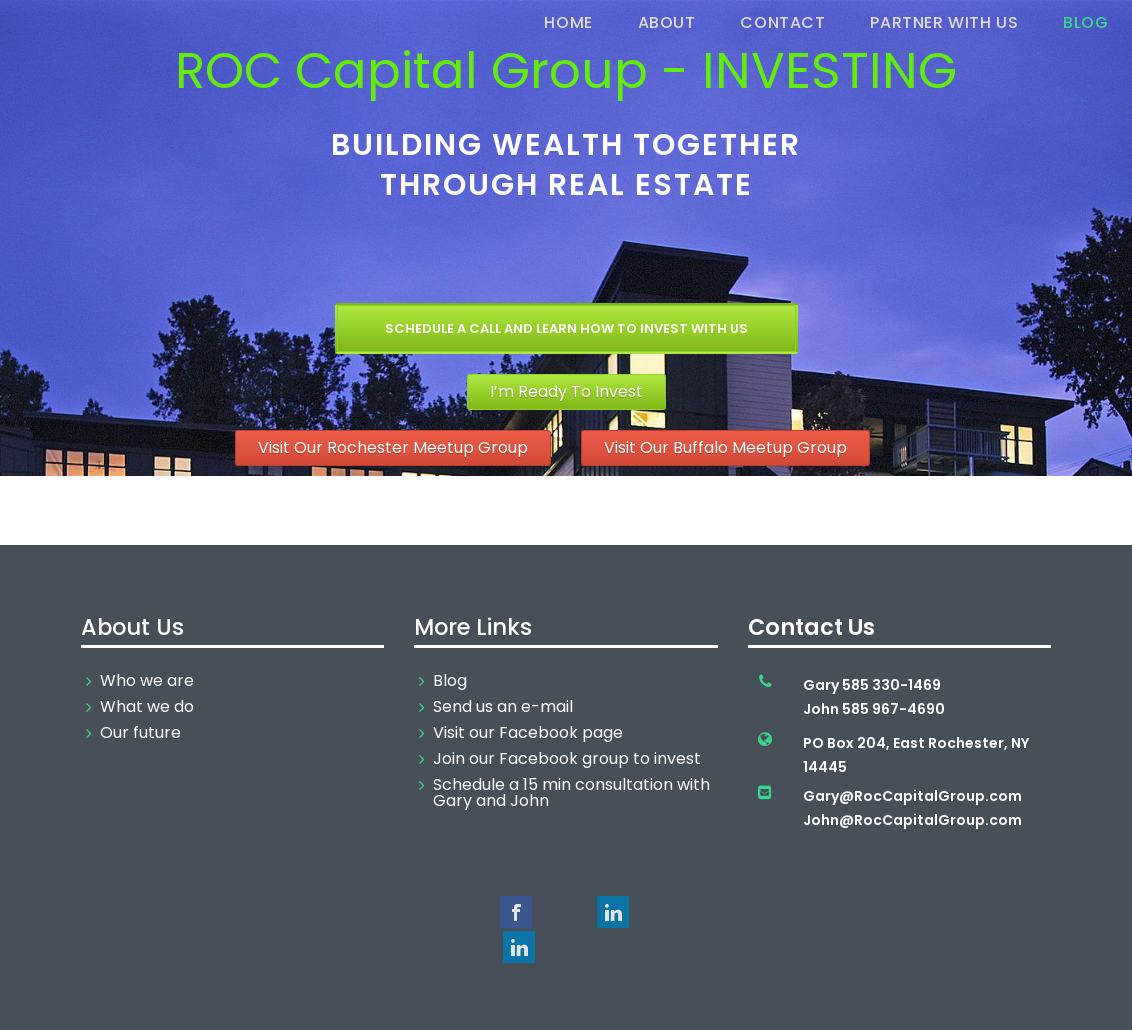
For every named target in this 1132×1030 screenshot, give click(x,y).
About (667, 22)
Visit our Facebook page (528, 733)
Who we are (147, 681)
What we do (147, 707)
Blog (1085, 22)
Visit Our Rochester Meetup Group (393, 447)
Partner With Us (944, 22)
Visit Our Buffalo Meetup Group (725, 447)
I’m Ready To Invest (566, 391)
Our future (140, 733)
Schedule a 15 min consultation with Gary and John (571, 793)
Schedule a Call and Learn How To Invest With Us (566, 328)
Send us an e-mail (503, 707)
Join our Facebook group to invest (567, 759)
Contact (782, 22)
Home (568, 22)
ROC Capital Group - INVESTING (566, 71)
